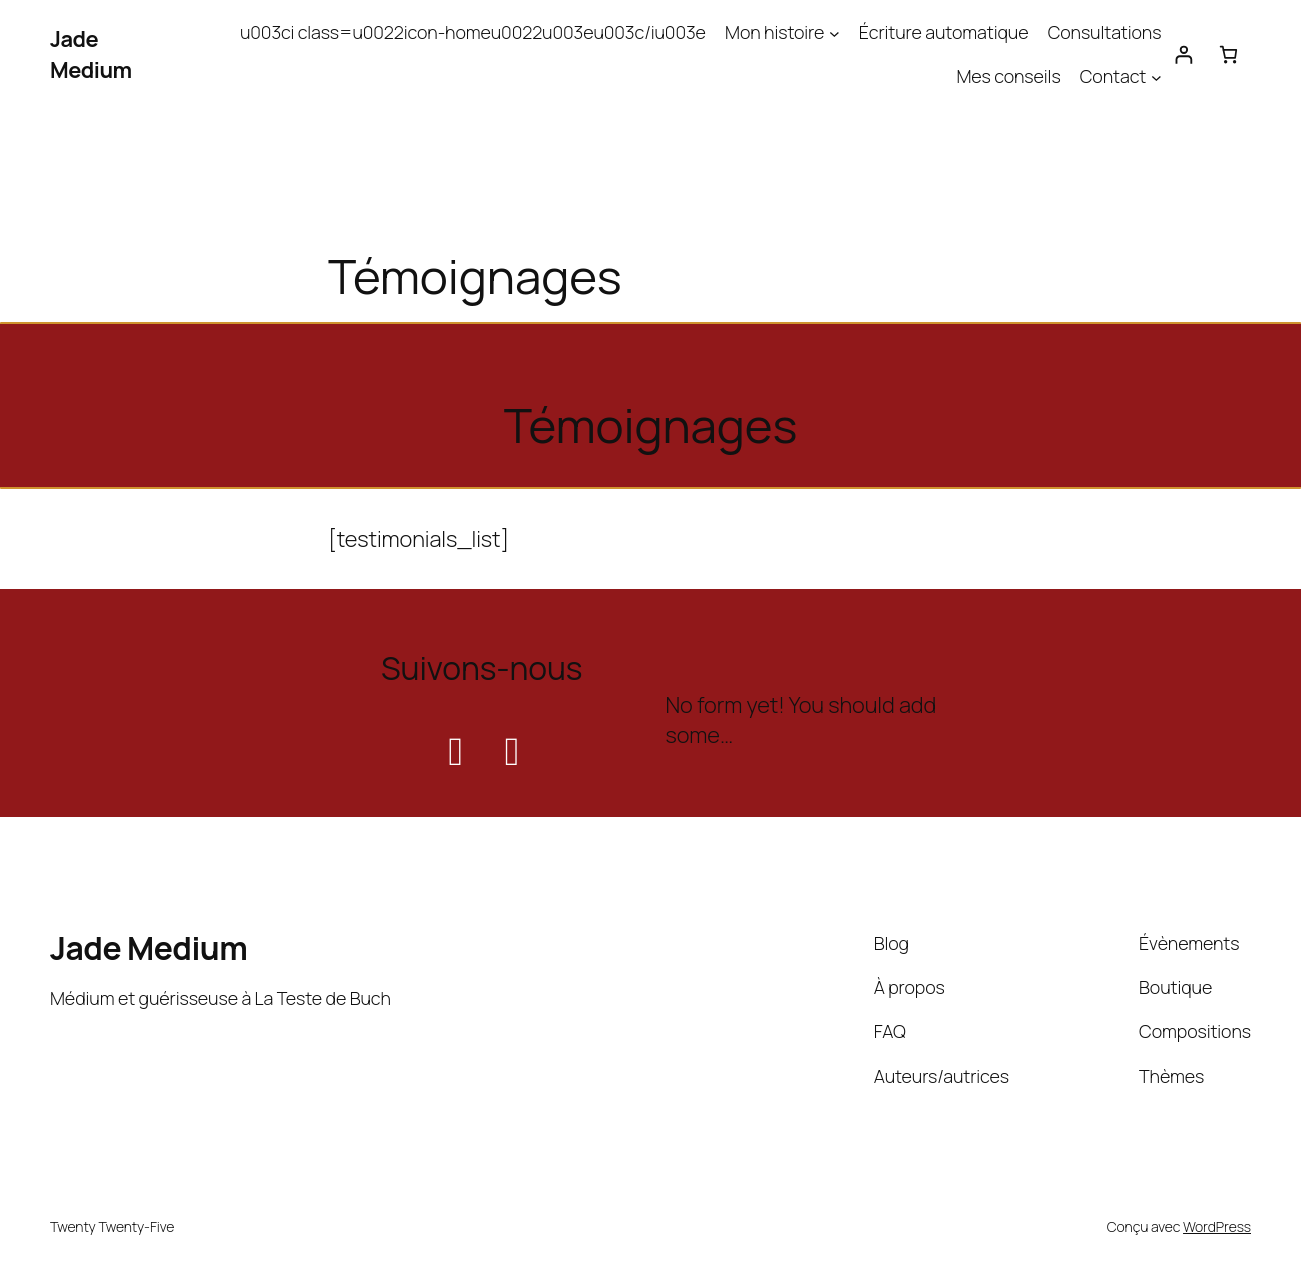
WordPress (1217, 1226)
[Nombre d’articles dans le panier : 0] (1228, 54)
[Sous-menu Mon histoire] (834, 32)
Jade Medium (91, 54)
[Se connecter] (1183, 54)
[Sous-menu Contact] (1156, 76)
